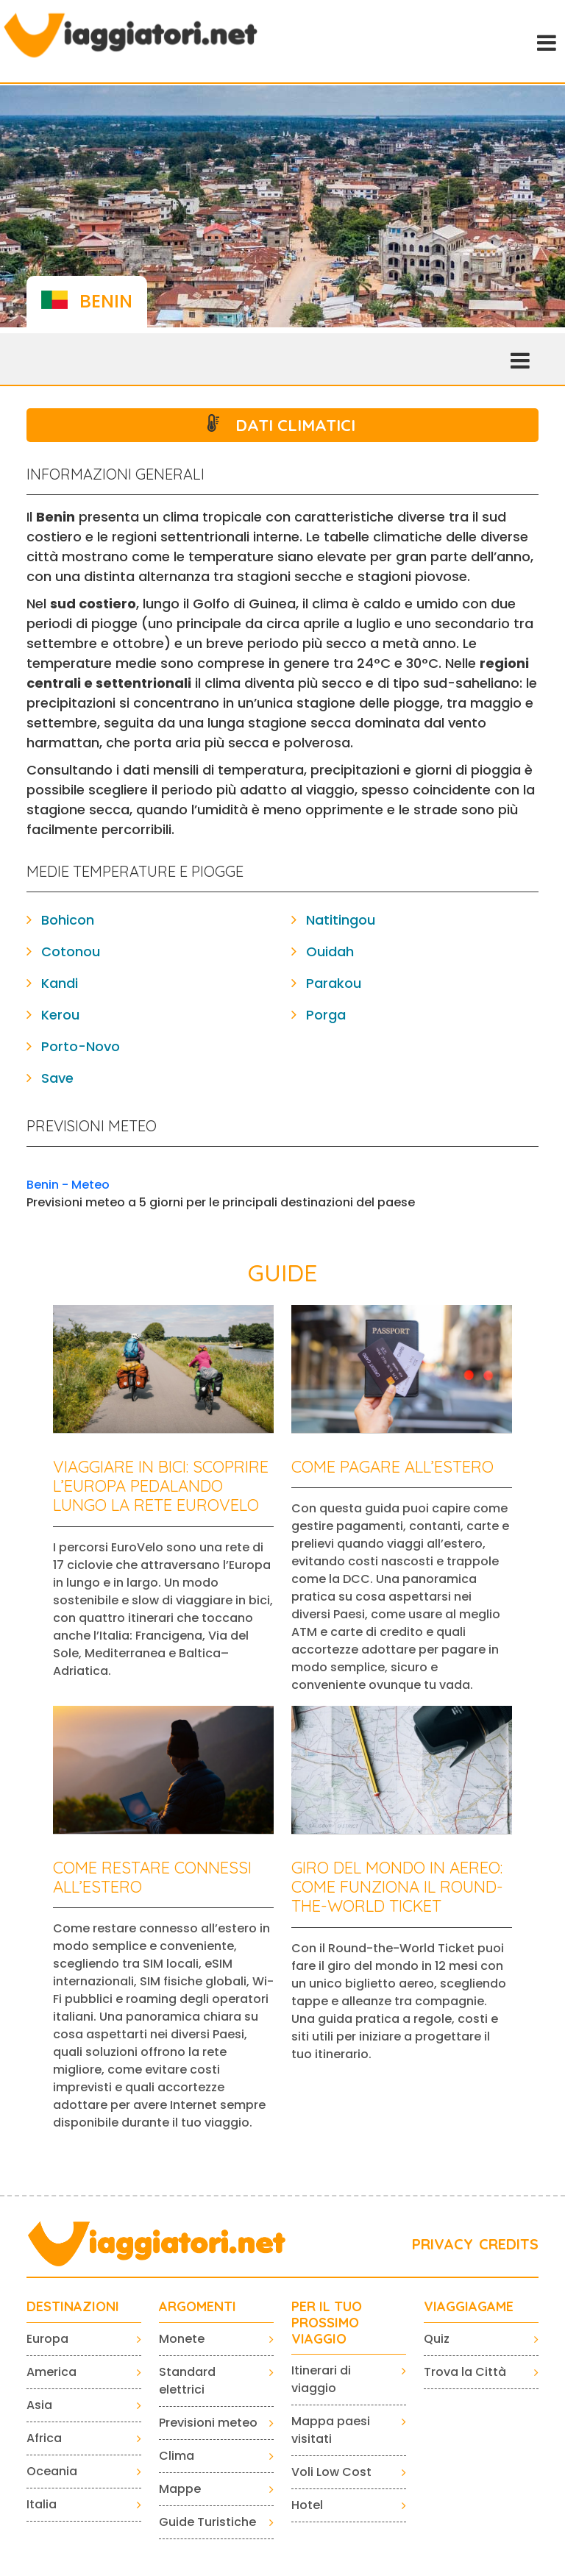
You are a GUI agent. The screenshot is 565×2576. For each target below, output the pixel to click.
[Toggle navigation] (545, 41)
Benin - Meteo (68, 1184)
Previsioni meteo (208, 2422)
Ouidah (330, 951)
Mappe (180, 2488)
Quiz (436, 2338)
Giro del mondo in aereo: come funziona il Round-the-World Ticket (397, 1887)
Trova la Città (465, 2371)
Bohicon (67, 920)
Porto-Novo (80, 1046)
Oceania (51, 2471)
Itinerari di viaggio (321, 2379)
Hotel (307, 2505)
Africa (44, 2438)
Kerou (60, 1015)
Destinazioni (72, 2307)
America (51, 2371)
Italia (41, 2504)
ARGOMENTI (197, 2307)
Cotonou (70, 951)
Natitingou (340, 920)
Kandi (59, 983)
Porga (326, 1015)
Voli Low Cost (331, 2471)
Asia (39, 2405)
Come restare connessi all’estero (152, 1877)
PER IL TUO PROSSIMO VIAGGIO (326, 2322)
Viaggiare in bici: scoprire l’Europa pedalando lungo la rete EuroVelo (161, 1486)
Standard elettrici (187, 2380)
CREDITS (509, 2244)
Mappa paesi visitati (330, 2430)
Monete (182, 2338)
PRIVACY (442, 2244)
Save (57, 1078)
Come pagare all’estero (392, 1466)
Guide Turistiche (207, 2521)
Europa (47, 2338)
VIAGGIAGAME (469, 2307)
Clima (176, 2455)
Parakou (333, 983)
